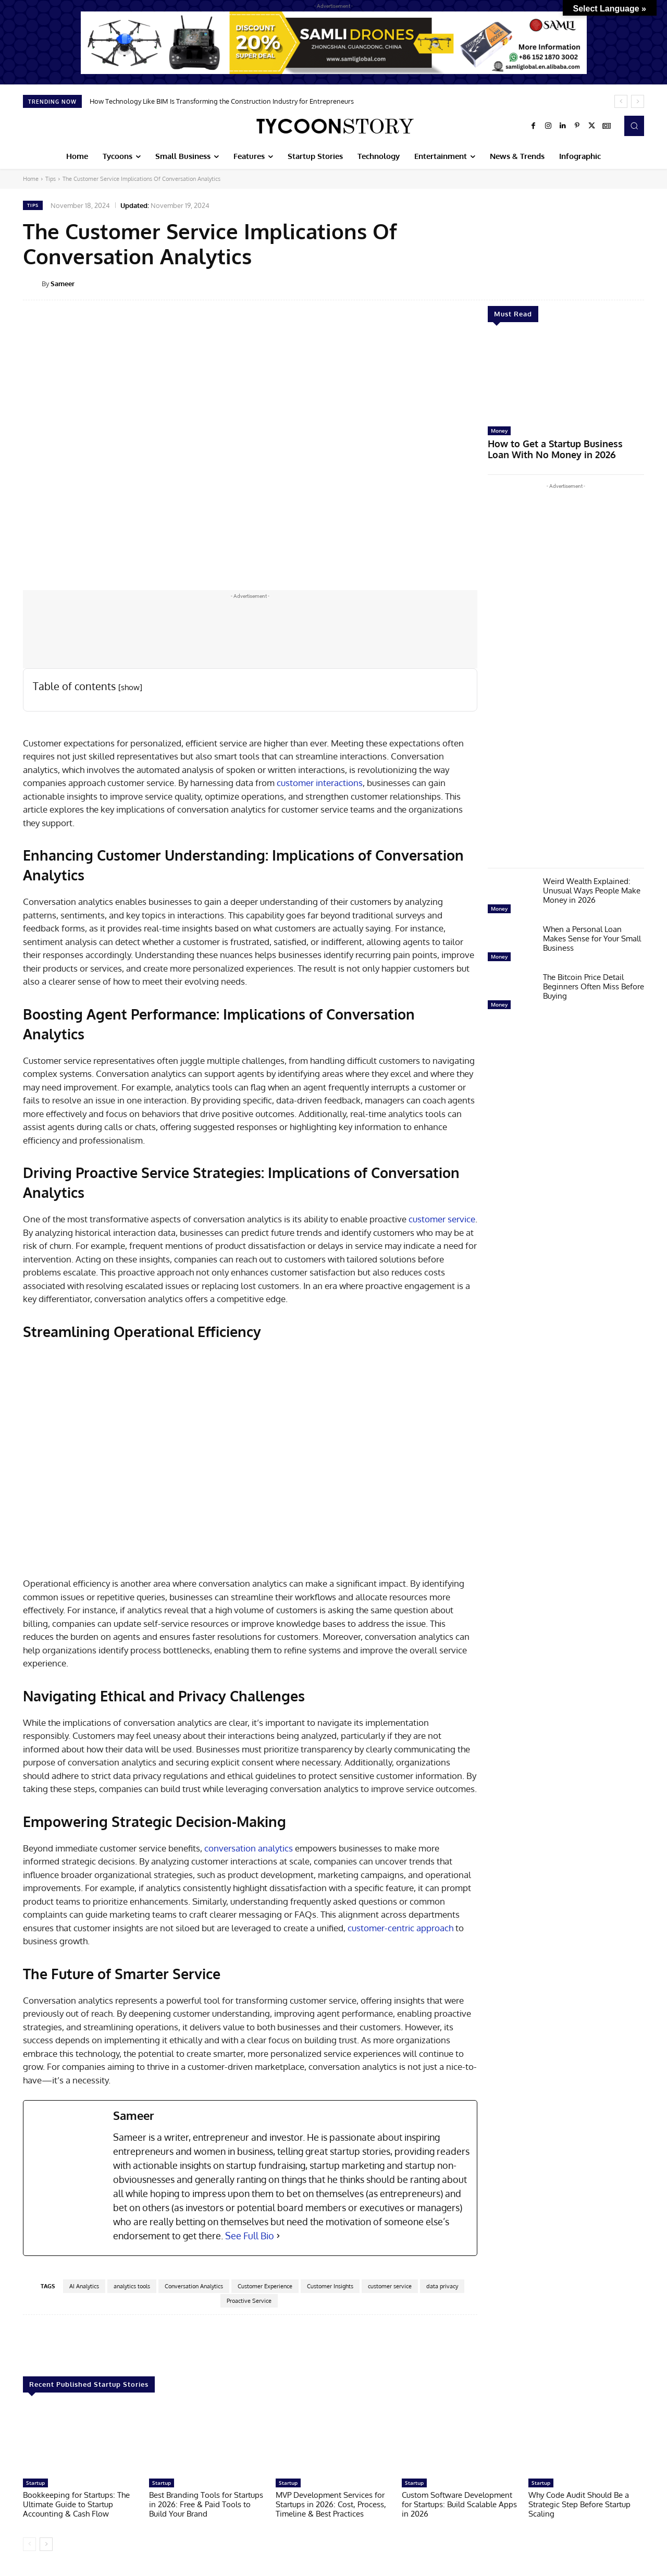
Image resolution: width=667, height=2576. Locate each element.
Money (499, 430)
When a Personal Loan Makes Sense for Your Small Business (592, 935)
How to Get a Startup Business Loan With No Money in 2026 (560, 447)
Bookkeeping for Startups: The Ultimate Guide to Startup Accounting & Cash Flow (76, 2504)
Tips (50, 178)
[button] (634, 126)
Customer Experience (265, 2286)
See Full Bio (249, 2235)
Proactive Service (249, 2300)
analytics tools (132, 2286)
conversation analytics (248, 1848)
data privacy (442, 2286)
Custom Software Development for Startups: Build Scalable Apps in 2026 (459, 2504)
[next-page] (46, 2544)
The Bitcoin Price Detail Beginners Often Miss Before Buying (593, 982)
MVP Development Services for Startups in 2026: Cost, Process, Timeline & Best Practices (331, 2504)
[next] (637, 101)
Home (31, 178)
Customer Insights (330, 2286)
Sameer (63, 283)
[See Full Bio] (278, 2236)
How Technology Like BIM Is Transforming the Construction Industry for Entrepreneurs (222, 101)
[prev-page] (29, 2544)
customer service (442, 1218)
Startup (35, 2482)
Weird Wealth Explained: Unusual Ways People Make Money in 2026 (591, 887)
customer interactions (320, 782)
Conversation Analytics (194, 2286)
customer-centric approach (400, 1927)
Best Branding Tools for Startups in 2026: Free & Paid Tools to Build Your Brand (206, 2504)
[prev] (620, 101)
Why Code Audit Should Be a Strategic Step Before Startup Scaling (579, 2504)
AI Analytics (84, 2286)
